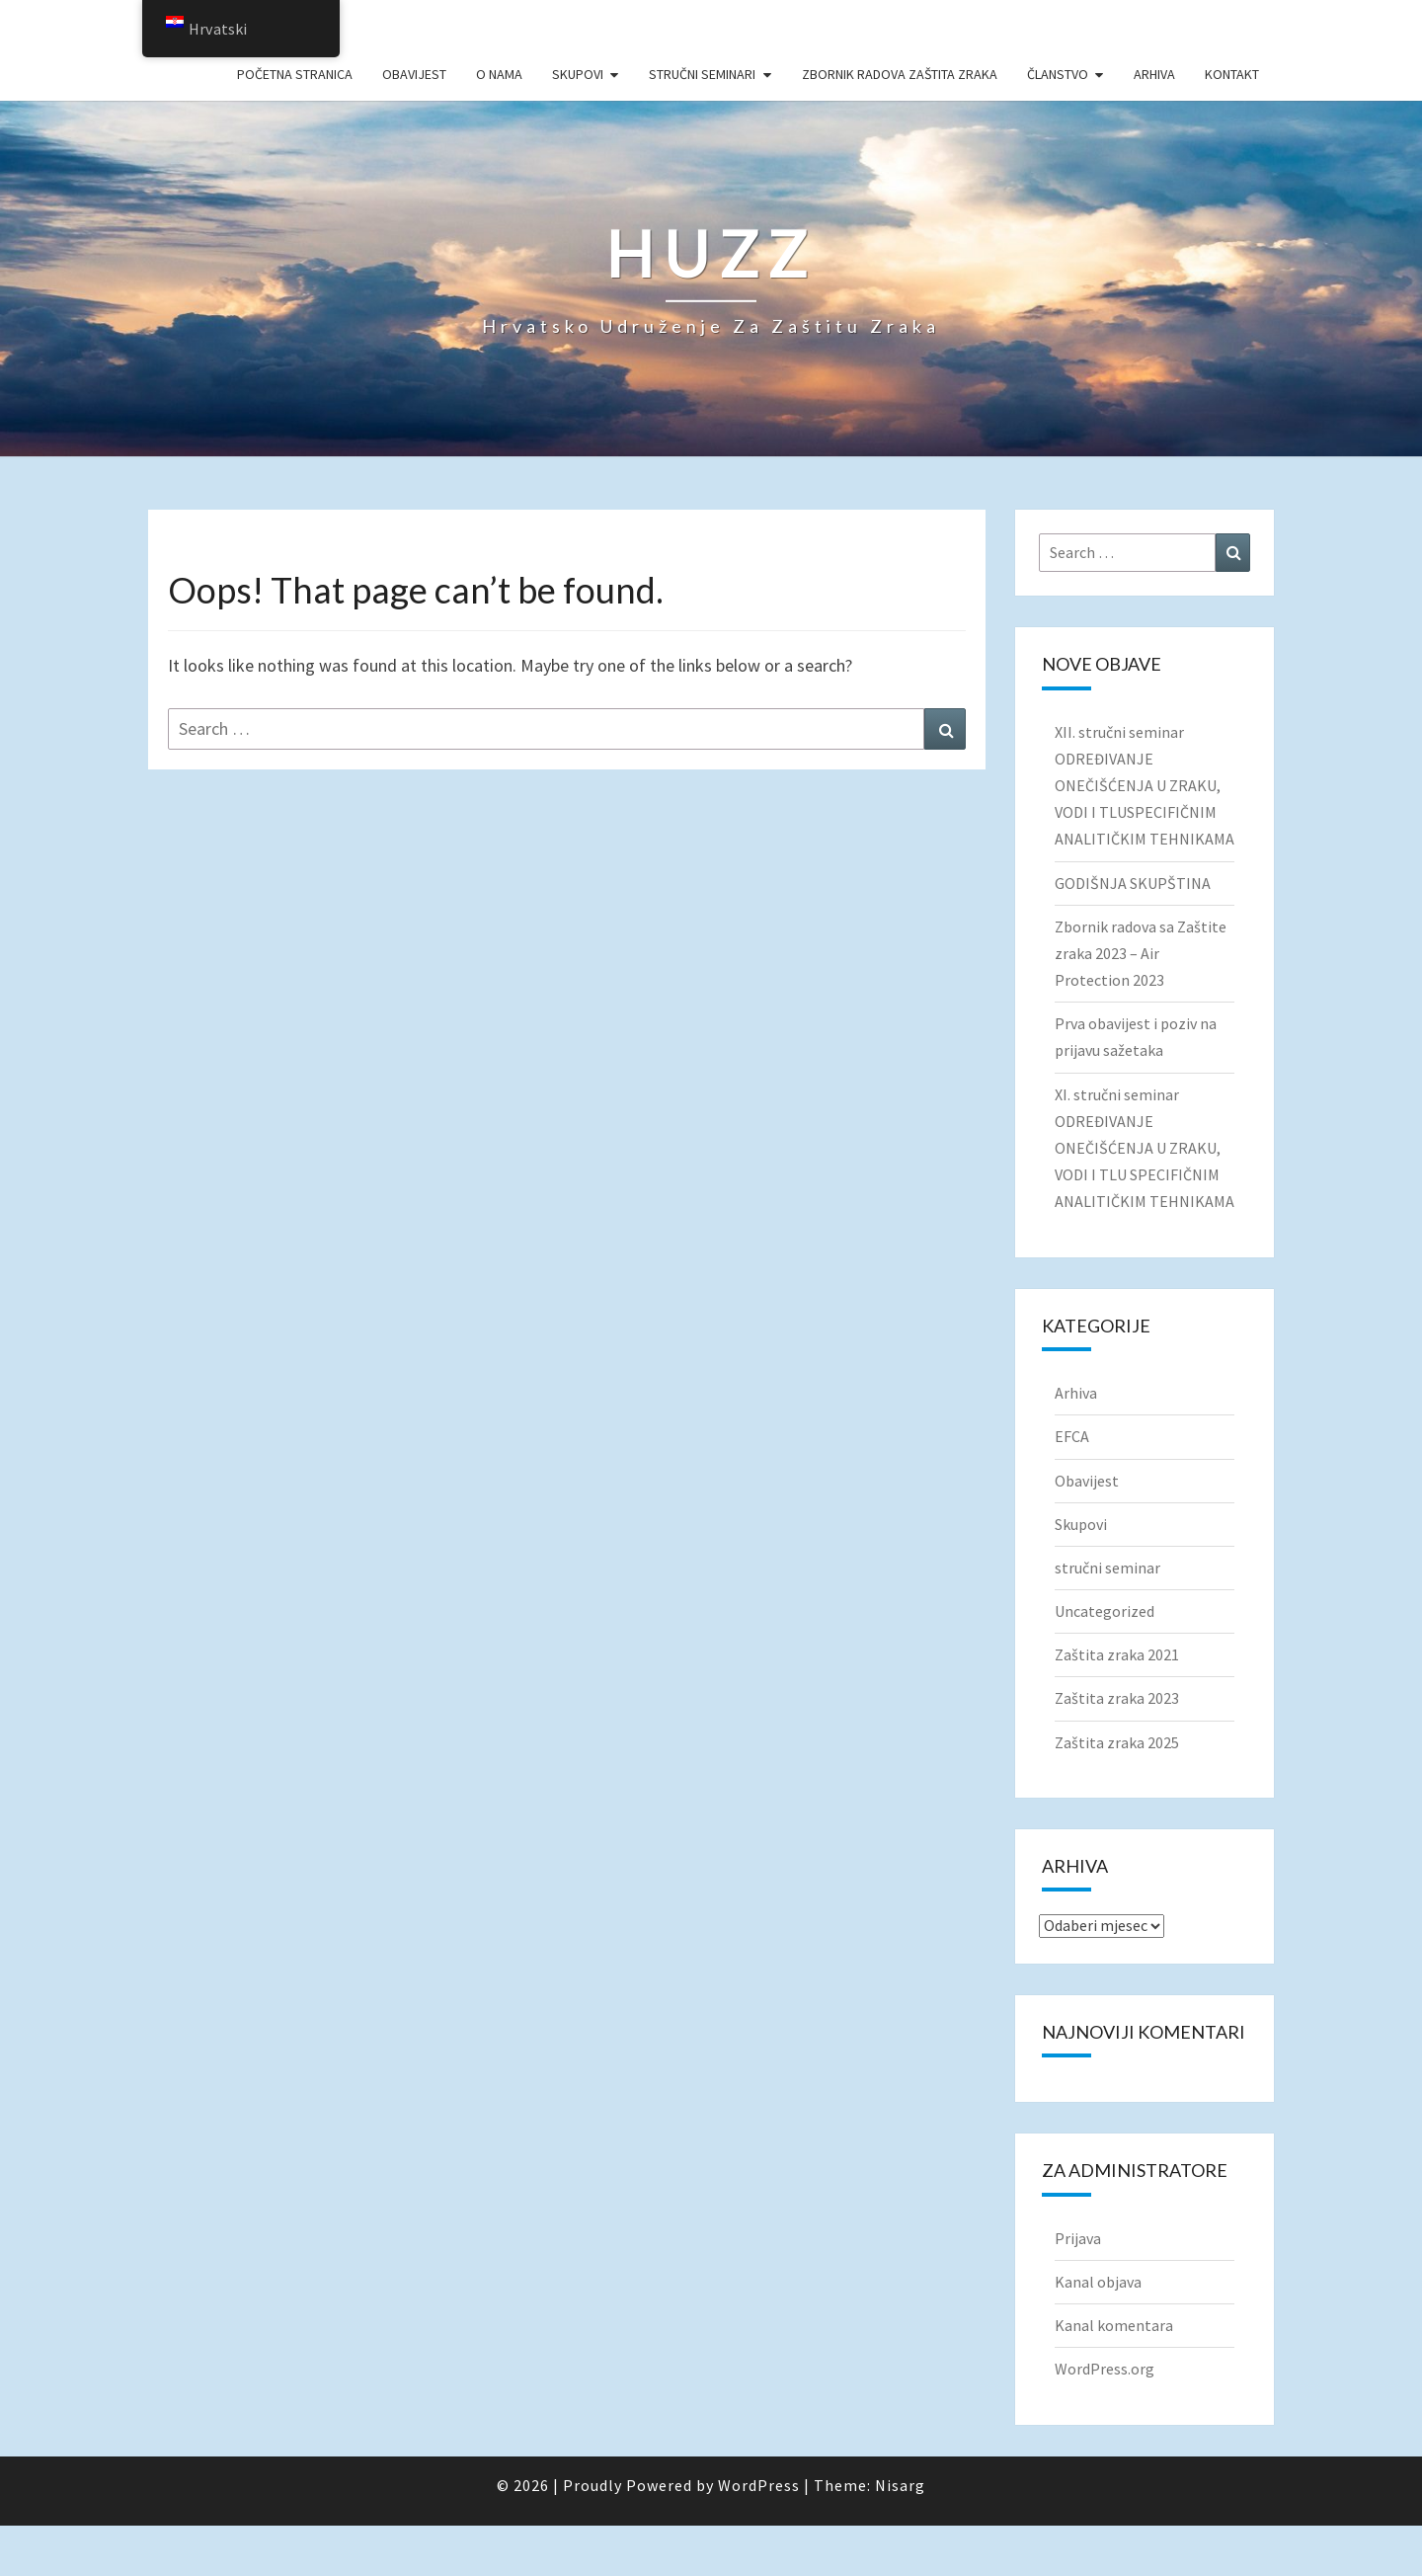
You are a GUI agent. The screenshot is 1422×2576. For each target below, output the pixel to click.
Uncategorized (1104, 1611)
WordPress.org (1104, 2368)
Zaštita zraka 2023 (1117, 1698)
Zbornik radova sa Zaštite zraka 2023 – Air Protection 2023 (1140, 953)
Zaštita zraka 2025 (1117, 1742)
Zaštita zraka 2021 (1117, 1654)
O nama (499, 74)
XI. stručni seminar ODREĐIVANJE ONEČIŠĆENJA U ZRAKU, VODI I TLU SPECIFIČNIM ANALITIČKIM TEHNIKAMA (1144, 1148)
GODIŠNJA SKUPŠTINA (1133, 883)
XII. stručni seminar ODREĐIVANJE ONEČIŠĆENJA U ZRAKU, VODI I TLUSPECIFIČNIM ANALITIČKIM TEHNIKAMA (1144, 785)
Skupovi (577, 74)
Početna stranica (295, 74)
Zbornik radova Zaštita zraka (899, 74)
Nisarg (900, 2485)
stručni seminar (1107, 1567)
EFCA (1072, 1436)
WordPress (759, 2485)
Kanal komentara (1114, 2325)
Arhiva (1154, 74)
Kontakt (1232, 74)
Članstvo (1057, 74)
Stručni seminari (702, 74)
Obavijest (414, 74)
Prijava (1078, 2238)
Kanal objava (1098, 2282)
